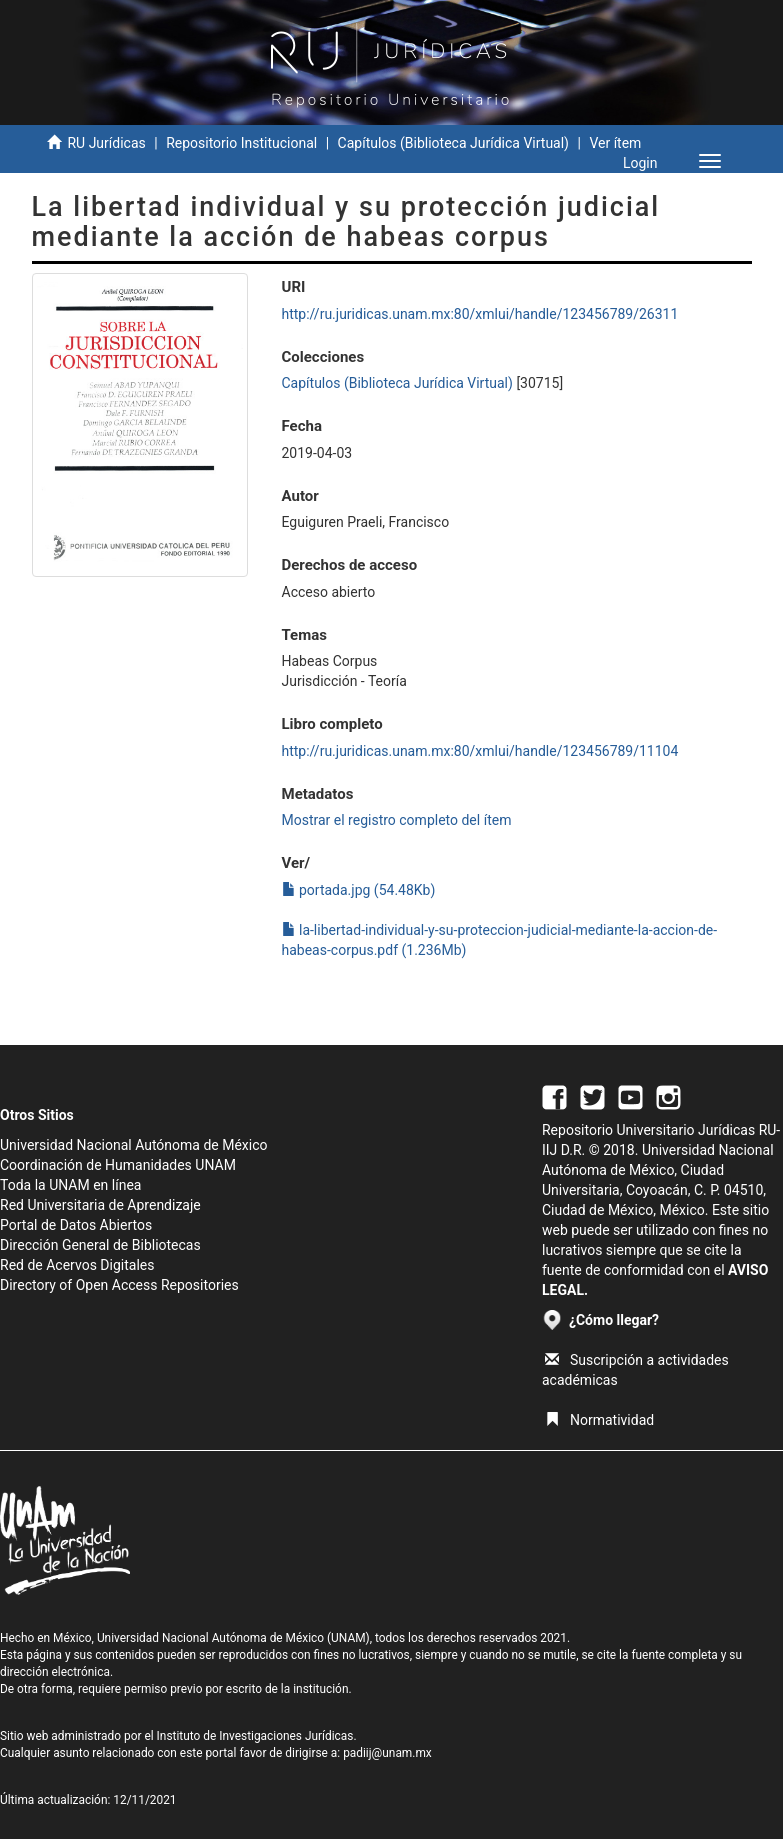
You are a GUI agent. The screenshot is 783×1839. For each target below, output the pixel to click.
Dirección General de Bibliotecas (100, 1245)
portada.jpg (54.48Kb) (359, 890)
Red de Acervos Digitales (77, 1265)
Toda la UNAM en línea (70, 1185)
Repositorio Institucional (241, 143)
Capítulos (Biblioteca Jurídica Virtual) (453, 143)
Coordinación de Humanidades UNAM (118, 1165)
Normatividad (599, 1420)
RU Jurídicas (106, 143)
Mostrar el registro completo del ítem (397, 820)
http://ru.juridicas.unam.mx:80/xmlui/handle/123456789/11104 (480, 751)
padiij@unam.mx (387, 1753)
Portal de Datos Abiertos (76, 1225)
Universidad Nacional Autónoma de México (134, 1145)
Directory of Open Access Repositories (119, 1285)
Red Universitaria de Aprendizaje (100, 1205)
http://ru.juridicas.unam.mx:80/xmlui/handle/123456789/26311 (480, 314)
